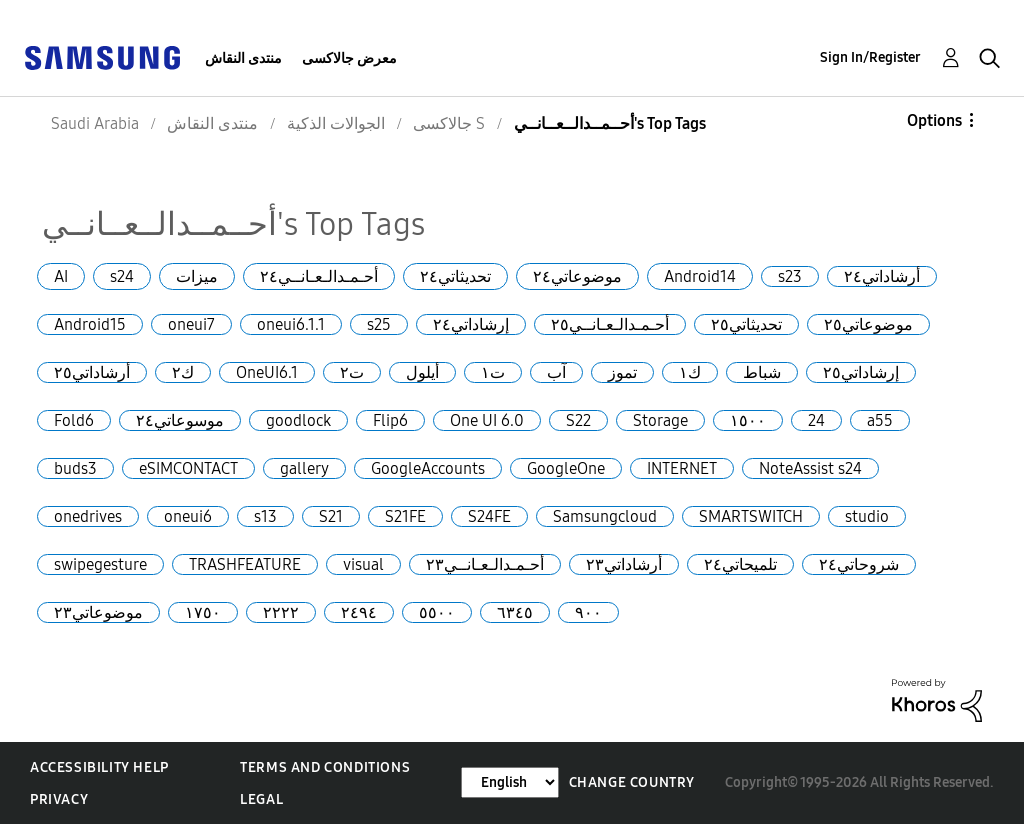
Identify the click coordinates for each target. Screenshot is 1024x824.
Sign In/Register (870, 57)
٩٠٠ (588, 612)
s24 (122, 276)
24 (816, 420)
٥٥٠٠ (437, 612)
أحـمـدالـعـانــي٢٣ (485, 564)
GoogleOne (566, 468)
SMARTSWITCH (751, 516)
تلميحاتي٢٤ (740, 564)
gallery (304, 468)
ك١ (690, 372)
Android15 (90, 324)
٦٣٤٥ (515, 612)
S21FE (405, 516)
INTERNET (682, 468)
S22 (578, 420)
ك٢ (183, 372)
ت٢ (352, 372)
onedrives (88, 516)
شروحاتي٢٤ (859, 564)
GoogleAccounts (428, 468)
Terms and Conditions (325, 767)
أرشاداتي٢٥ (92, 372)
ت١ (493, 372)
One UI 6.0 (487, 420)
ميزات (197, 276)
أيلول (422, 372)
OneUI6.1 (267, 372)
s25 (379, 324)
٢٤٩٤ (359, 612)
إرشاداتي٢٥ (861, 372)
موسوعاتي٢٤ (180, 420)
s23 (790, 276)
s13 (265, 516)
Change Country (632, 782)
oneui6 (188, 516)
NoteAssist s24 (810, 468)
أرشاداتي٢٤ (882, 276)
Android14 (700, 276)
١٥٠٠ (748, 420)
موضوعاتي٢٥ (868, 324)
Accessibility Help (99, 767)
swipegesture (100, 564)
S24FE (489, 516)
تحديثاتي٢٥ (746, 324)
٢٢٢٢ (281, 612)
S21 (331, 516)
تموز (622, 372)
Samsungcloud (605, 516)
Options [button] (934, 120)
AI (61, 276)
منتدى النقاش (243, 58)
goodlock (298, 420)
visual (363, 564)
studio (867, 516)
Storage (660, 420)
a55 (880, 420)
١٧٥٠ (203, 612)
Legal (261, 799)
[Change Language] (510, 782)
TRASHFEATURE (245, 564)
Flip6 (390, 420)
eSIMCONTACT (188, 468)
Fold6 (74, 420)
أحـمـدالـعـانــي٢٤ (319, 276)
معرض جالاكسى (349, 58)
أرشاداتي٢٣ (624, 564)
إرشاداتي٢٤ (471, 324)
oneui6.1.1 (291, 324)
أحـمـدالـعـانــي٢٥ (610, 324)
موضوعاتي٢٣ (98, 612)
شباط (762, 372)
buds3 (75, 468)
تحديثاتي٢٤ (455, 276)
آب (556, 372)
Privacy (59, 799)
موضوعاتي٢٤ (577, 276)
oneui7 (191, 324)
